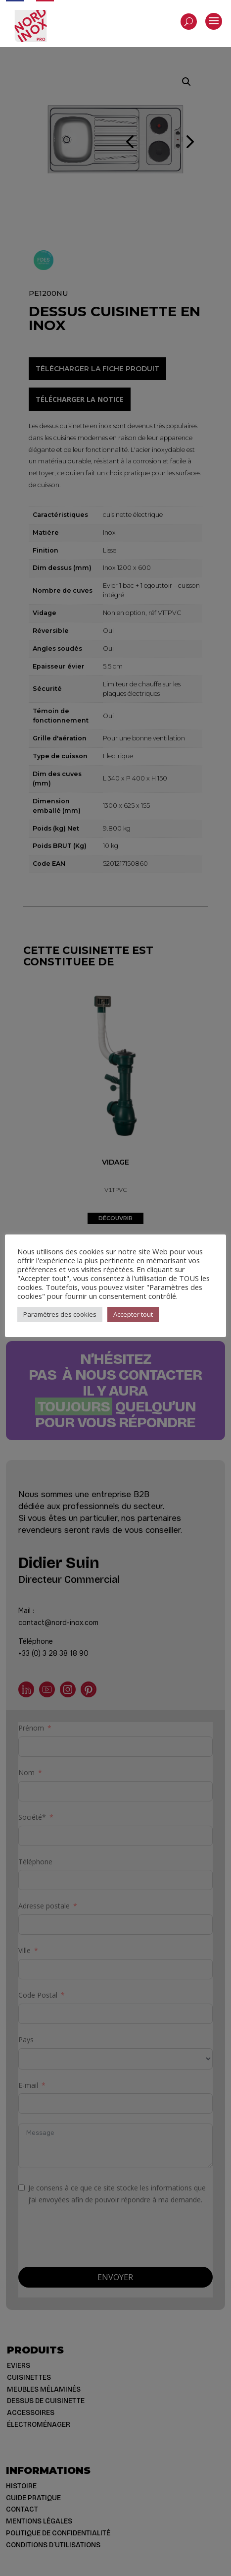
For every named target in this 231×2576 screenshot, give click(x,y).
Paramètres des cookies (59, 1314)
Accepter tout (133, 1314)
